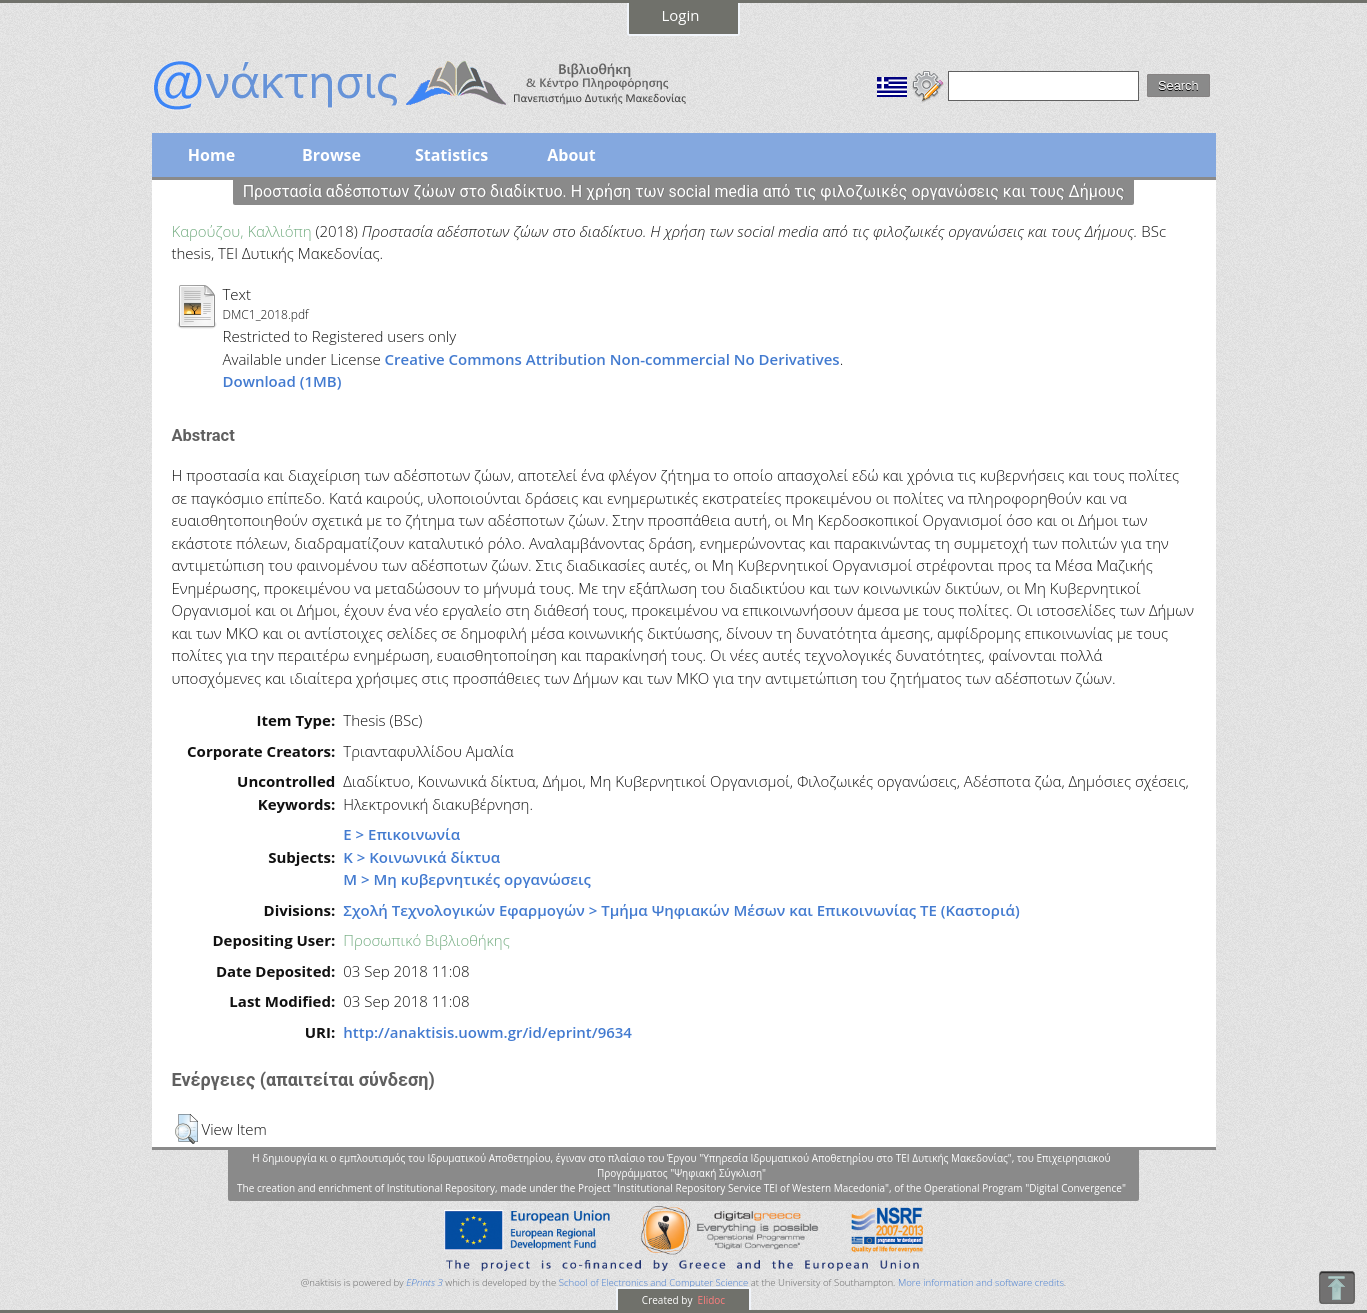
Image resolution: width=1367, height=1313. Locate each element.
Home (211, 155)
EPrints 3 (424, 1282)
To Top (1336, 1287)
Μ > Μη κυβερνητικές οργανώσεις (467, 879)
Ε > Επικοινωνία (401, 834)
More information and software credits (981, 1282)
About (571, 155)
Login (681, 15)
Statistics (451, 155)
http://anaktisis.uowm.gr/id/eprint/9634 (487, 1032)
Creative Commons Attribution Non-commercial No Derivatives (612, 359)
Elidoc (710, 1300)
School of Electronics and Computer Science (653, 1282)
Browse (331, 155)
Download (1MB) (282, 381)
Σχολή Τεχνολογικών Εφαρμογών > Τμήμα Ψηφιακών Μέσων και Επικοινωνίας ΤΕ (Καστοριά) (681, 910)
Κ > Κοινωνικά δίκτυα (421, 857)
